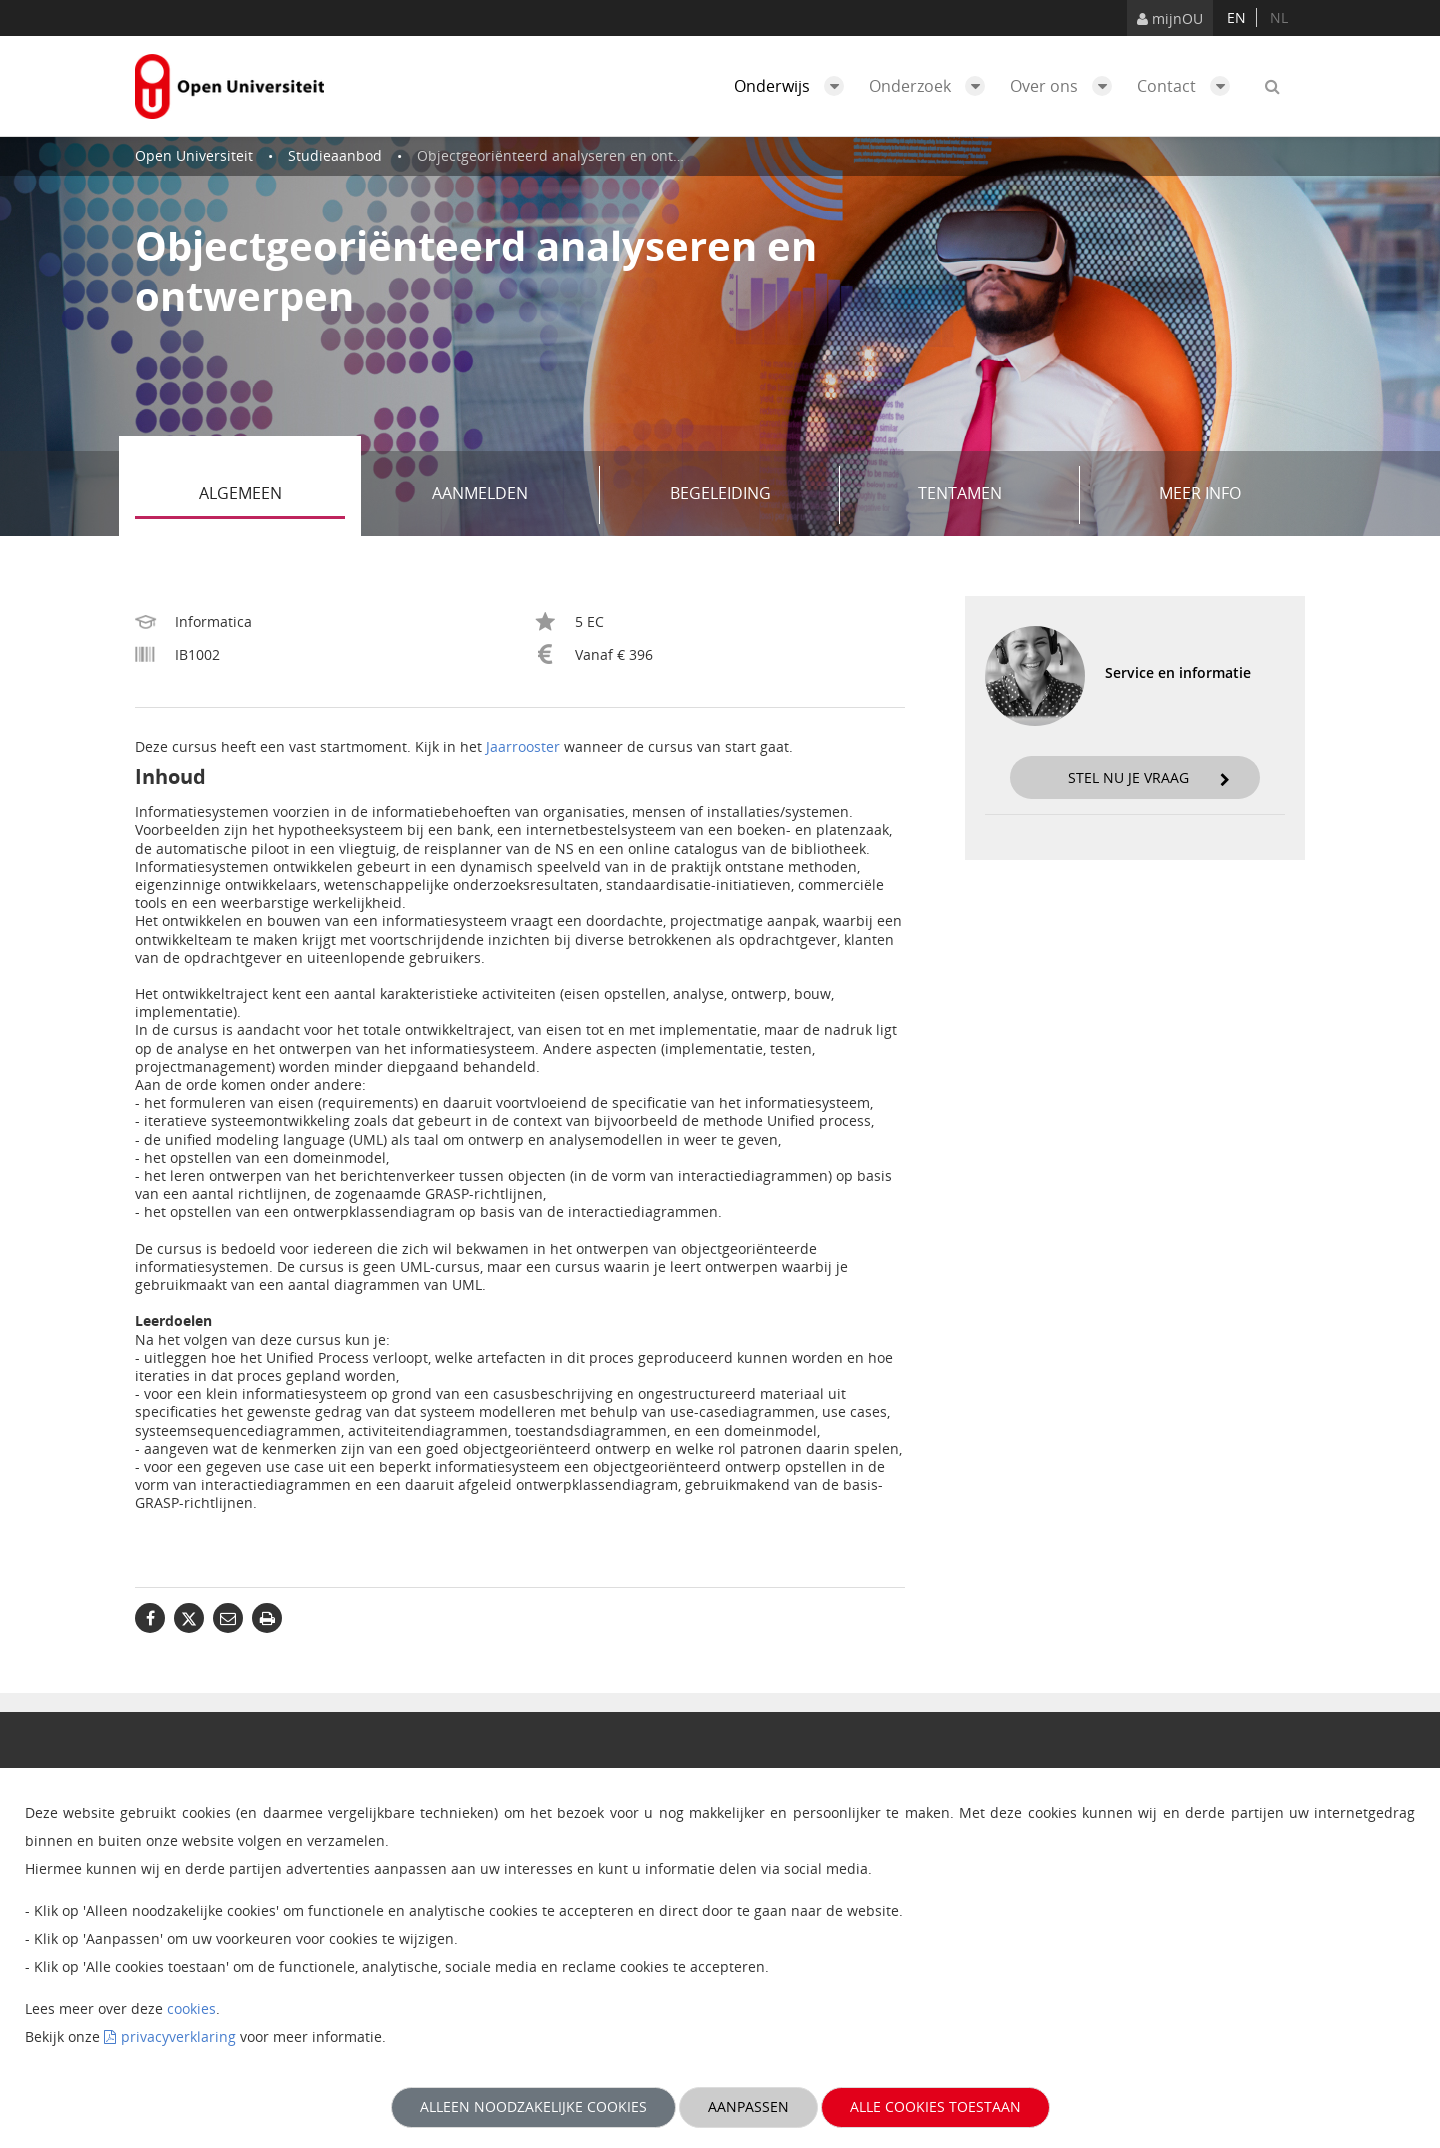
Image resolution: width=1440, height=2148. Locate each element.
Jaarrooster (523, 746)
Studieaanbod (335, 155)
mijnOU (1170, 18)
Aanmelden (508, 495)
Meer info (1200, 493)
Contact (1188, 86)
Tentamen (991, 495)
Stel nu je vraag (1149, 777)
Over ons (1066, 86)
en (1236, 17)
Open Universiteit (194, 155)
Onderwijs (794, 86)
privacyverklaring (178, 2036)
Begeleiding (748, 495)
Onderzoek (932, 86)
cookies (191, 2008)
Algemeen (272, 495)
